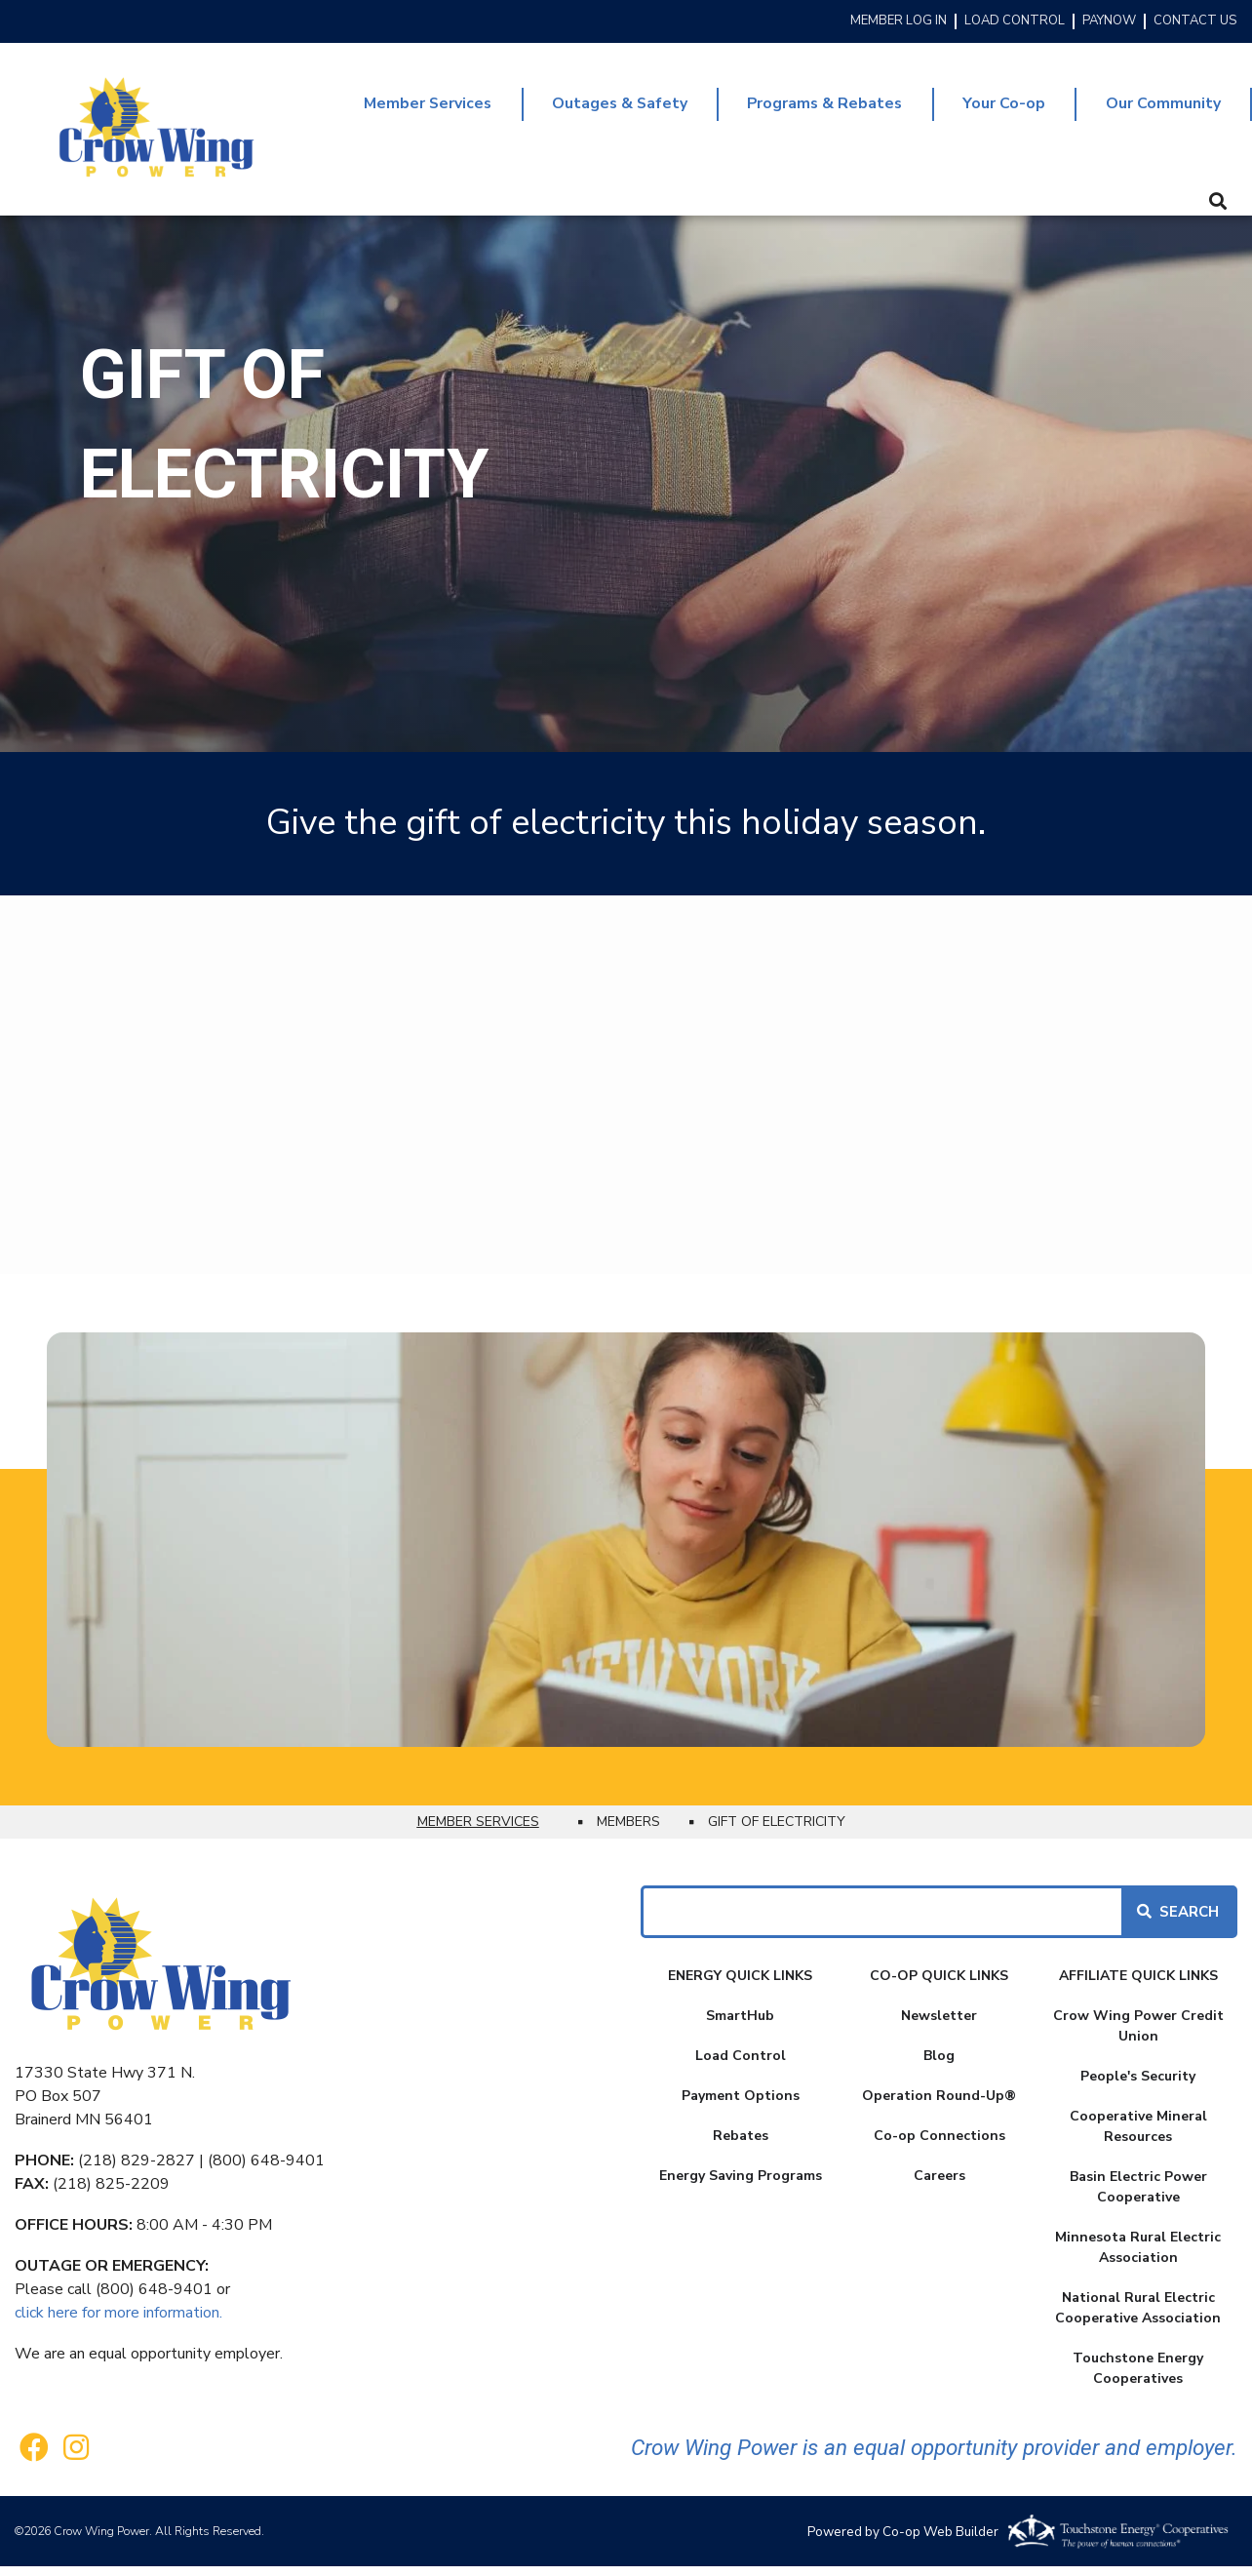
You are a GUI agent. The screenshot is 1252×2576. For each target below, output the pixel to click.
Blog (939, 2065)
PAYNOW (1109, 21)
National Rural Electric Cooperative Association (1138, 2317)
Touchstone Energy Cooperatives (1138, 2378)
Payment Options (741, 2105)
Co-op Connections (939, 2145)
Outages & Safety (605, 109)
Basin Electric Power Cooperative (1138, 2196)
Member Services (408, 109)
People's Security (1137, 2086)
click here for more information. (118, 2322)
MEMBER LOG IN (898, 21)
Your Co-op (1000, 109)
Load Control (740, 2065)
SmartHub (740, 2025)
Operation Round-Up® (939, 2105)
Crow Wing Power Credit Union (1138, 2035)
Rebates (740, 2145)
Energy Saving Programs (740, 2185)
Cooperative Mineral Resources (1138, 2136)
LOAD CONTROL (1014, 21)
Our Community (1162, 109)
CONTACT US (1195, 21)
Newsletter (939, 2025)
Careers (939, 2185)
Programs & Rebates (815, 109)
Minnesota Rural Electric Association (1138, 2257)
